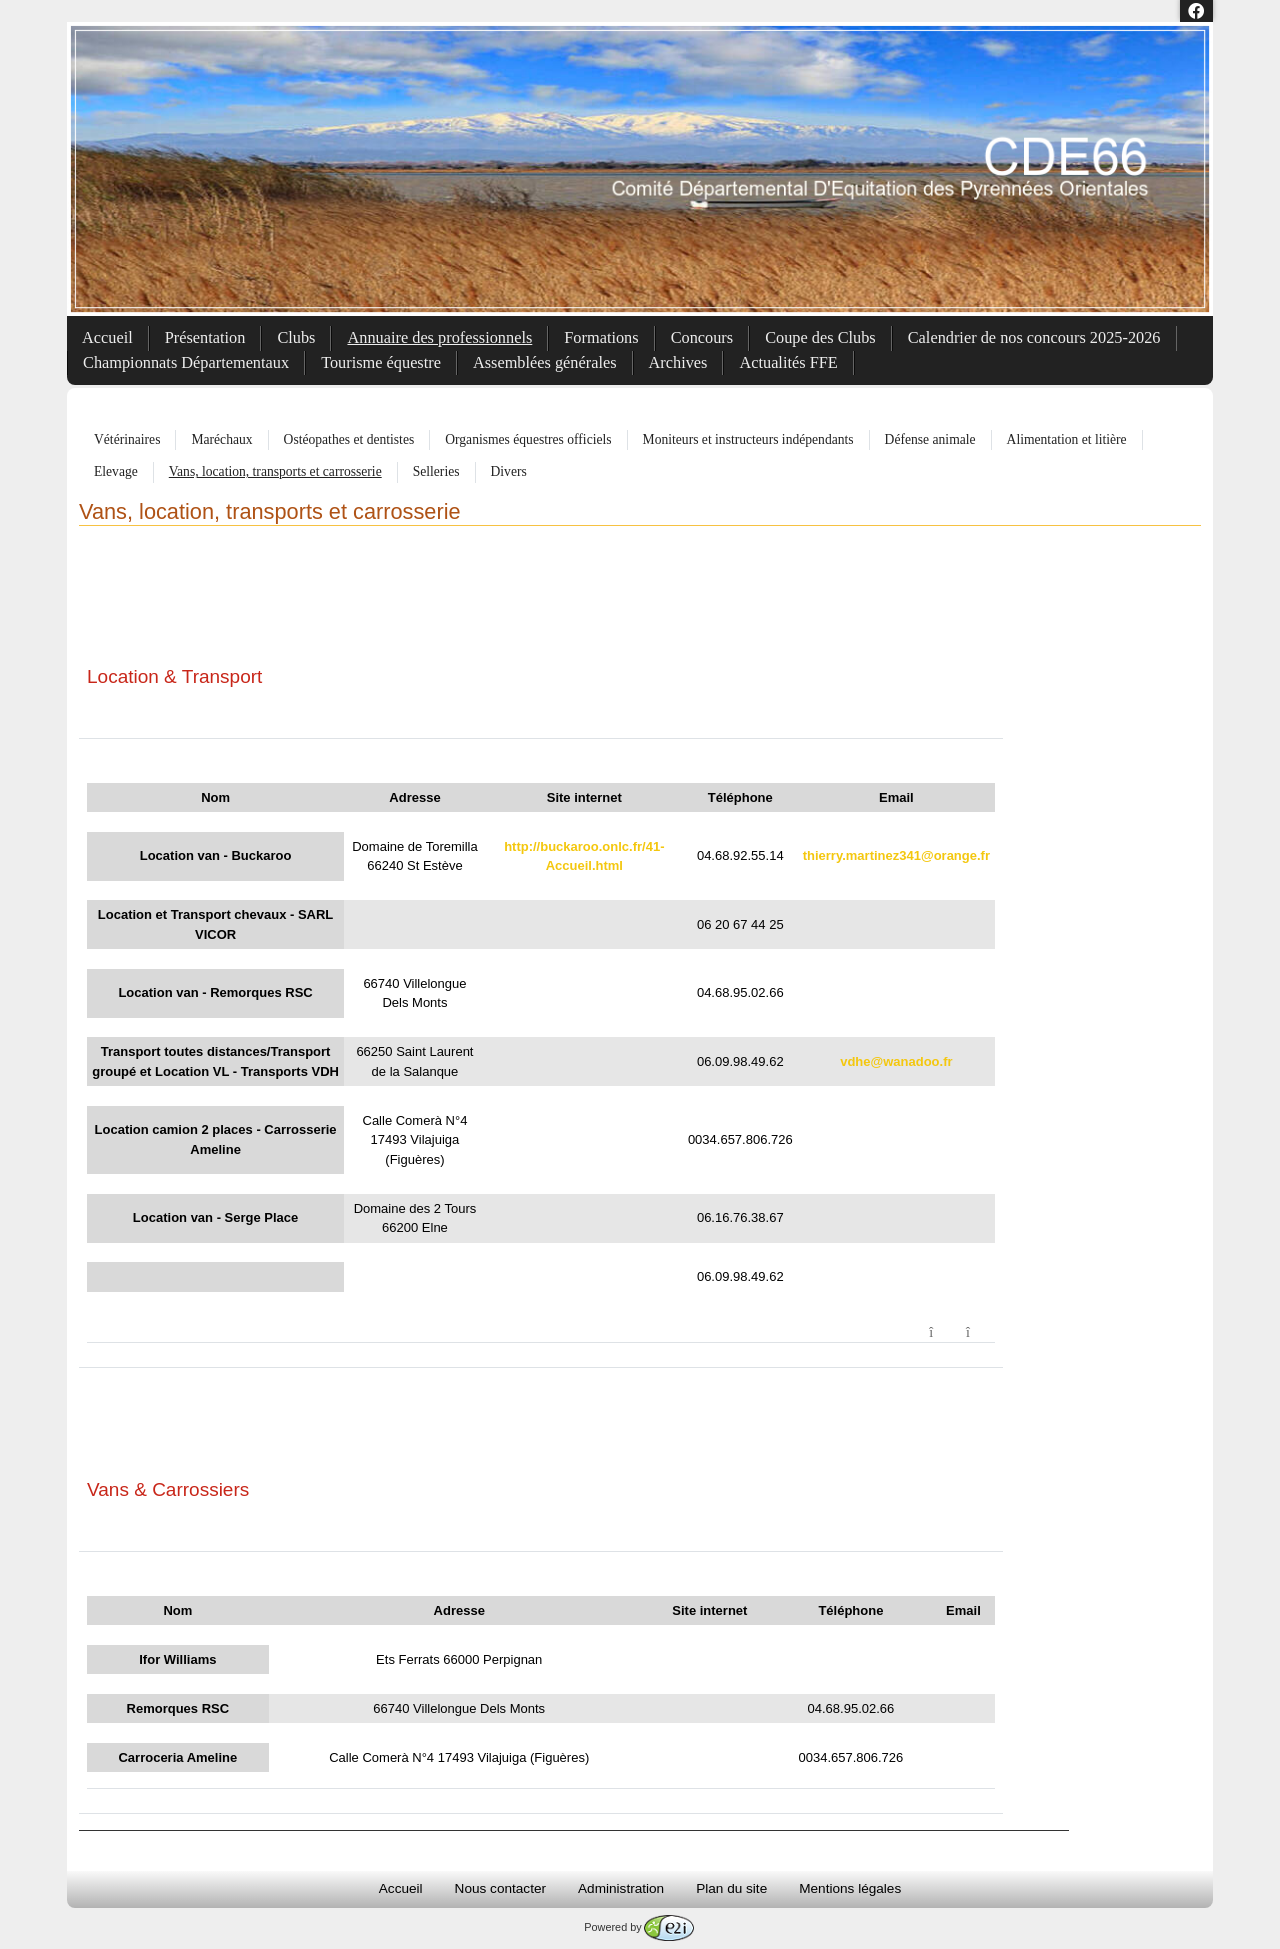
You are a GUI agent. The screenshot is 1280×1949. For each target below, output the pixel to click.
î (979, 1332)
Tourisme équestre (381, 362)
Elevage (116, 471)
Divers (509, 471)
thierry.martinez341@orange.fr (896, 855)
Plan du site (731, 1888)
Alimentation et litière (1067, 439)
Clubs (296, 337)
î (942, 1332)
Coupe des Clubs (820, 337)
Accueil (107, 337)
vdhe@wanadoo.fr (896, 1061)
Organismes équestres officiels (528, 439)
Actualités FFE (788, 362)
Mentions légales (850, 1888)
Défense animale (930, 439)
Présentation (205, 337)
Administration (621, 1888)
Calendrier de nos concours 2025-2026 (1034, 337)
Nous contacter (500, 1888)
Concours (702, 337)
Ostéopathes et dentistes (349, 439)
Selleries (436, 471)
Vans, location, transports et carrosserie (275, 471)
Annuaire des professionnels (439, 337)
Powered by (638, 1927)
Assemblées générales (545, 362)
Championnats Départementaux (186, 362)
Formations (601, 337)
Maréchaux (221, 439)
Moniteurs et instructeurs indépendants (748, 439)
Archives (678, 362)
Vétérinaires (127, 439)
